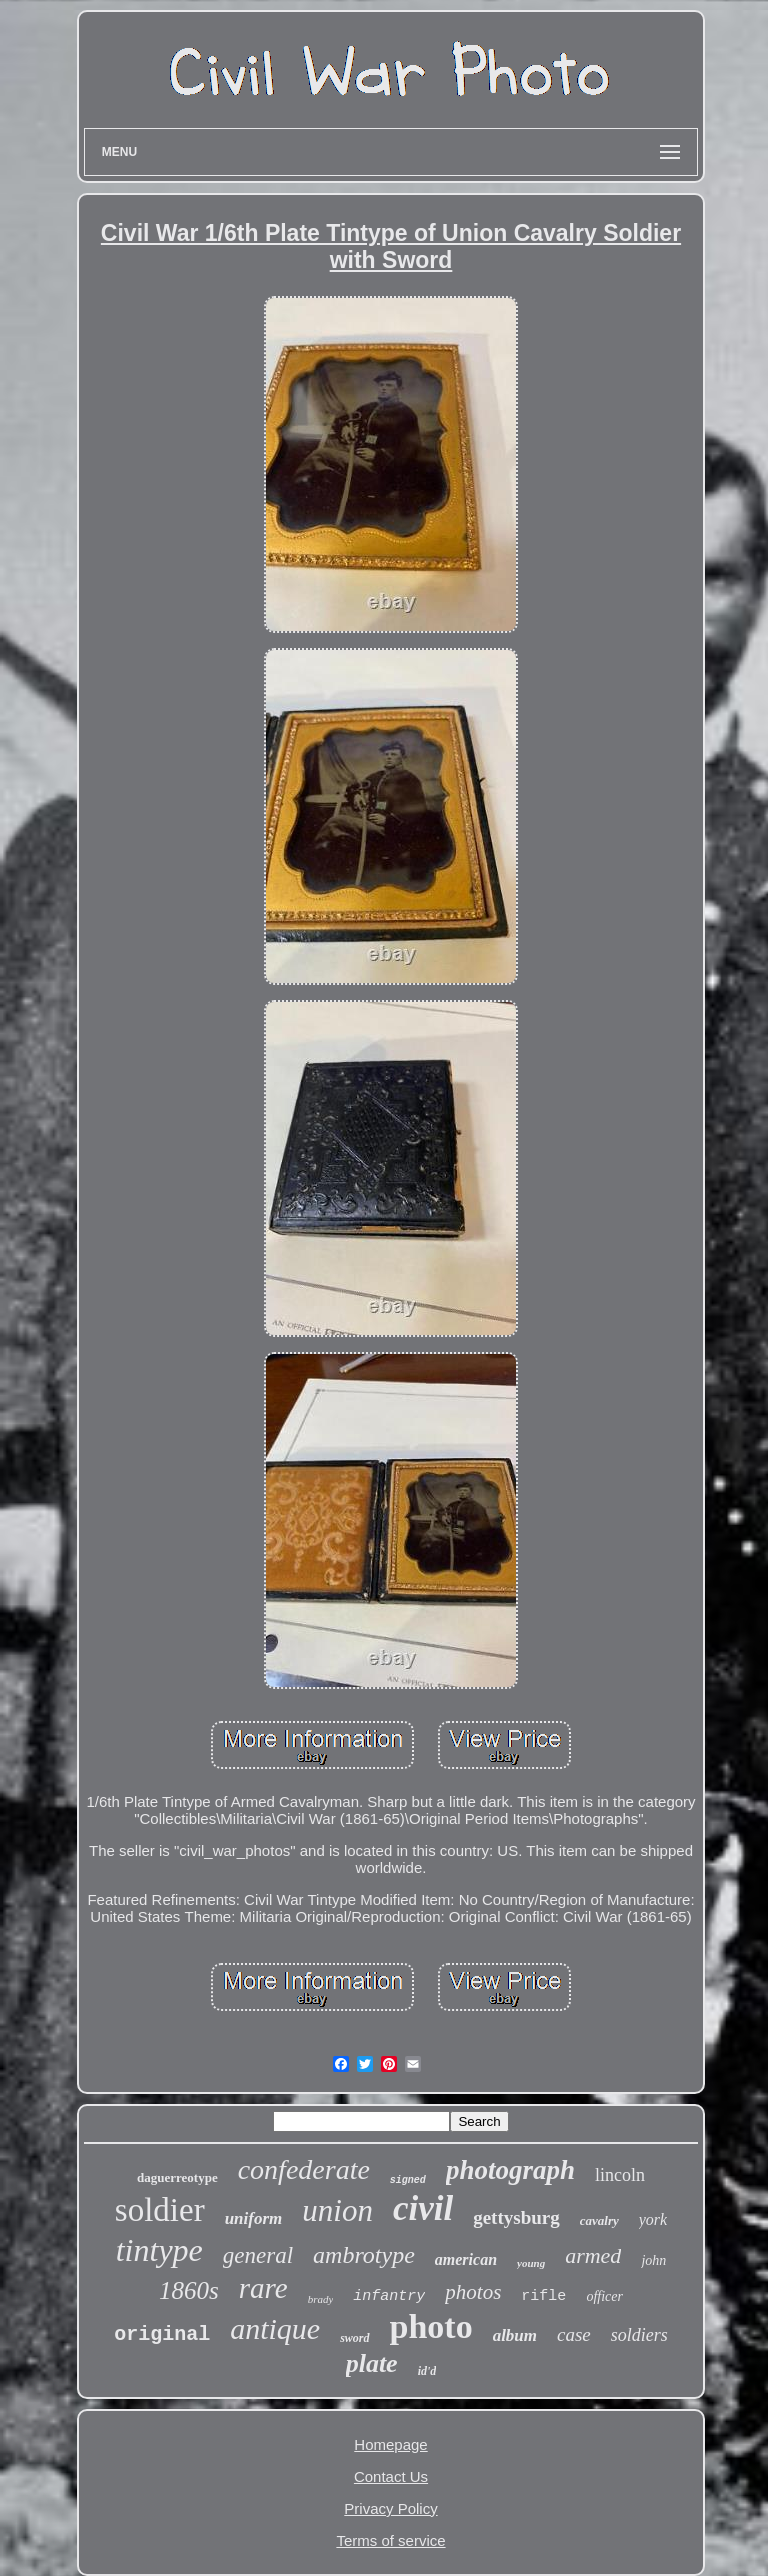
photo (431, 2326)
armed (593, 2255)
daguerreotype (177, 2177)
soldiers (639, 2335)
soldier (160, 2210)
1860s (189, 2290)
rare (263, 2288)
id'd (427, 2371)
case (574, 2334)
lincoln (620, 2175)
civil (423, 2208)
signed (408, 2180)
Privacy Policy (390, 2508)
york (653, 2219)
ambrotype (364, 2255)
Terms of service (390, 2540)
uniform (254, 2218)
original (162, 2334)
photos (473, 2292)
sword (354, 2338)
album (515, 2335)
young (531, 2263)
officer (604, 2296)
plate (372, 2363)
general (258, 2255)
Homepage (390, 2444)
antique (275, 2328)
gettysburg (516, 2217)
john (653, 2260)
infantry (389, 2296)
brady (321, 2299)
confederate (304, 2169)
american (466, 2259)
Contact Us (391, 2476)
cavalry (599, 2220)
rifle (543, 2296)
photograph (510, 2170)
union (337, 2210)
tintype (159, 2250)
